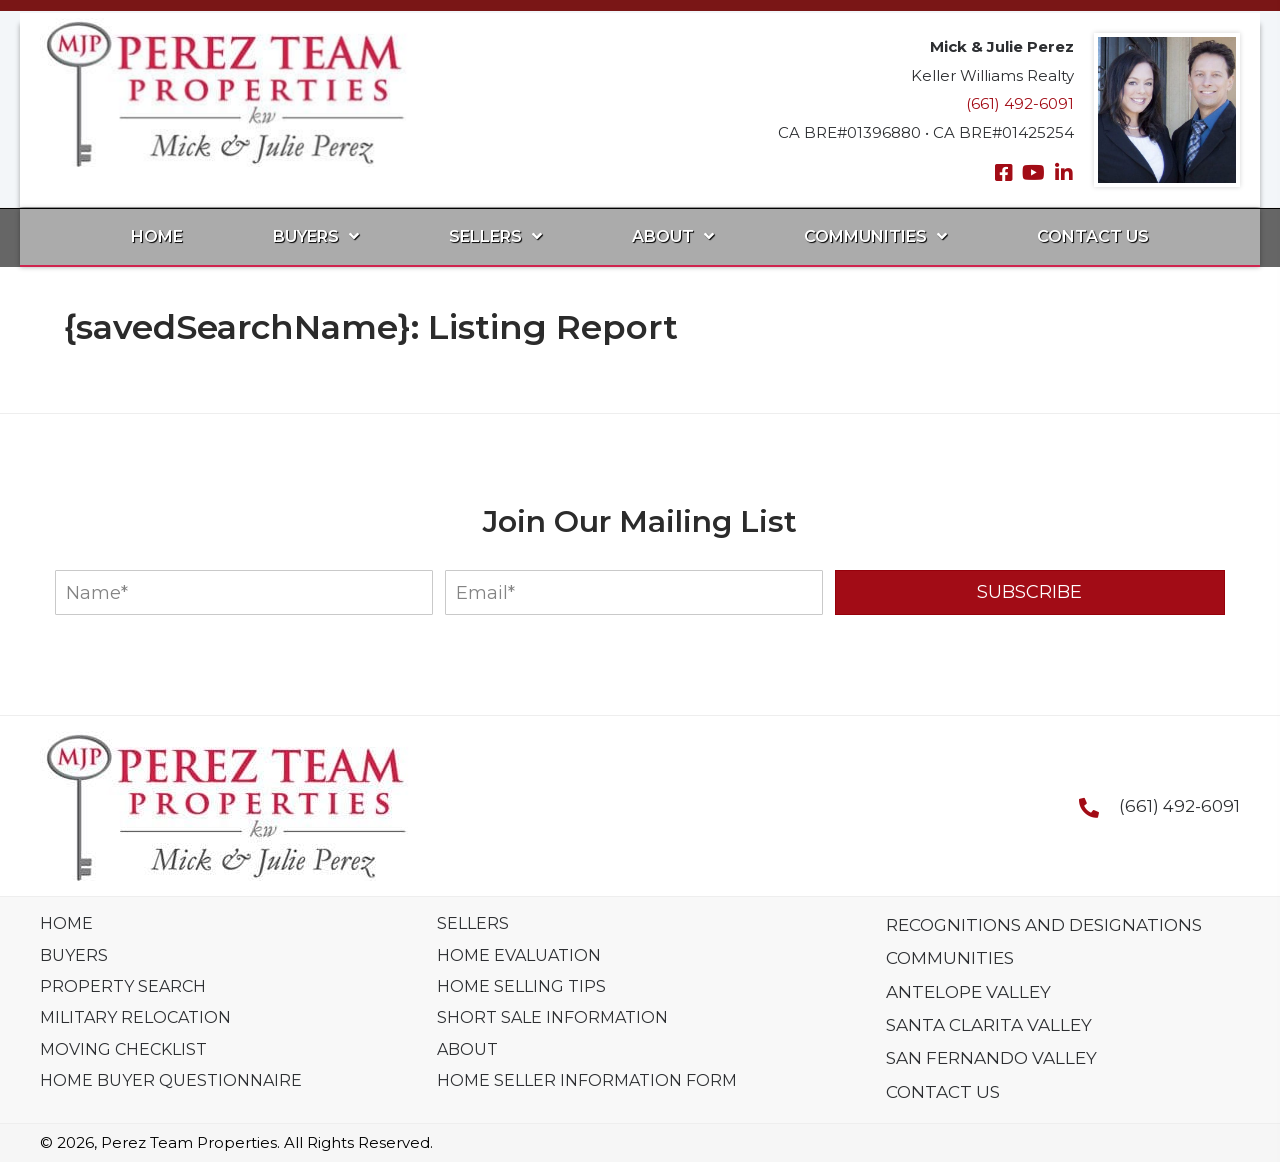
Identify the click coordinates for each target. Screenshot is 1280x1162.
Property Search (123, 986)
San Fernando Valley (991, 1058)
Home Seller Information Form (587, 1080)
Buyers (74, 955)
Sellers (473, 923)
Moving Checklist (123, 1049)
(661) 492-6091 (1020, 103)
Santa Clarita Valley (989, 1025)
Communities (950, 958)
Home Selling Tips (521, 986)
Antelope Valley (968, 992)
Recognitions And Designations (1044, 925)
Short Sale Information (552, 1017)
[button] (1004, 173)
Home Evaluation (519, 955)
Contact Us (943, 1092)
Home (66, 923)
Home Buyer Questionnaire (171, 1080)
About (467, 1049)
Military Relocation (135, 1017)
